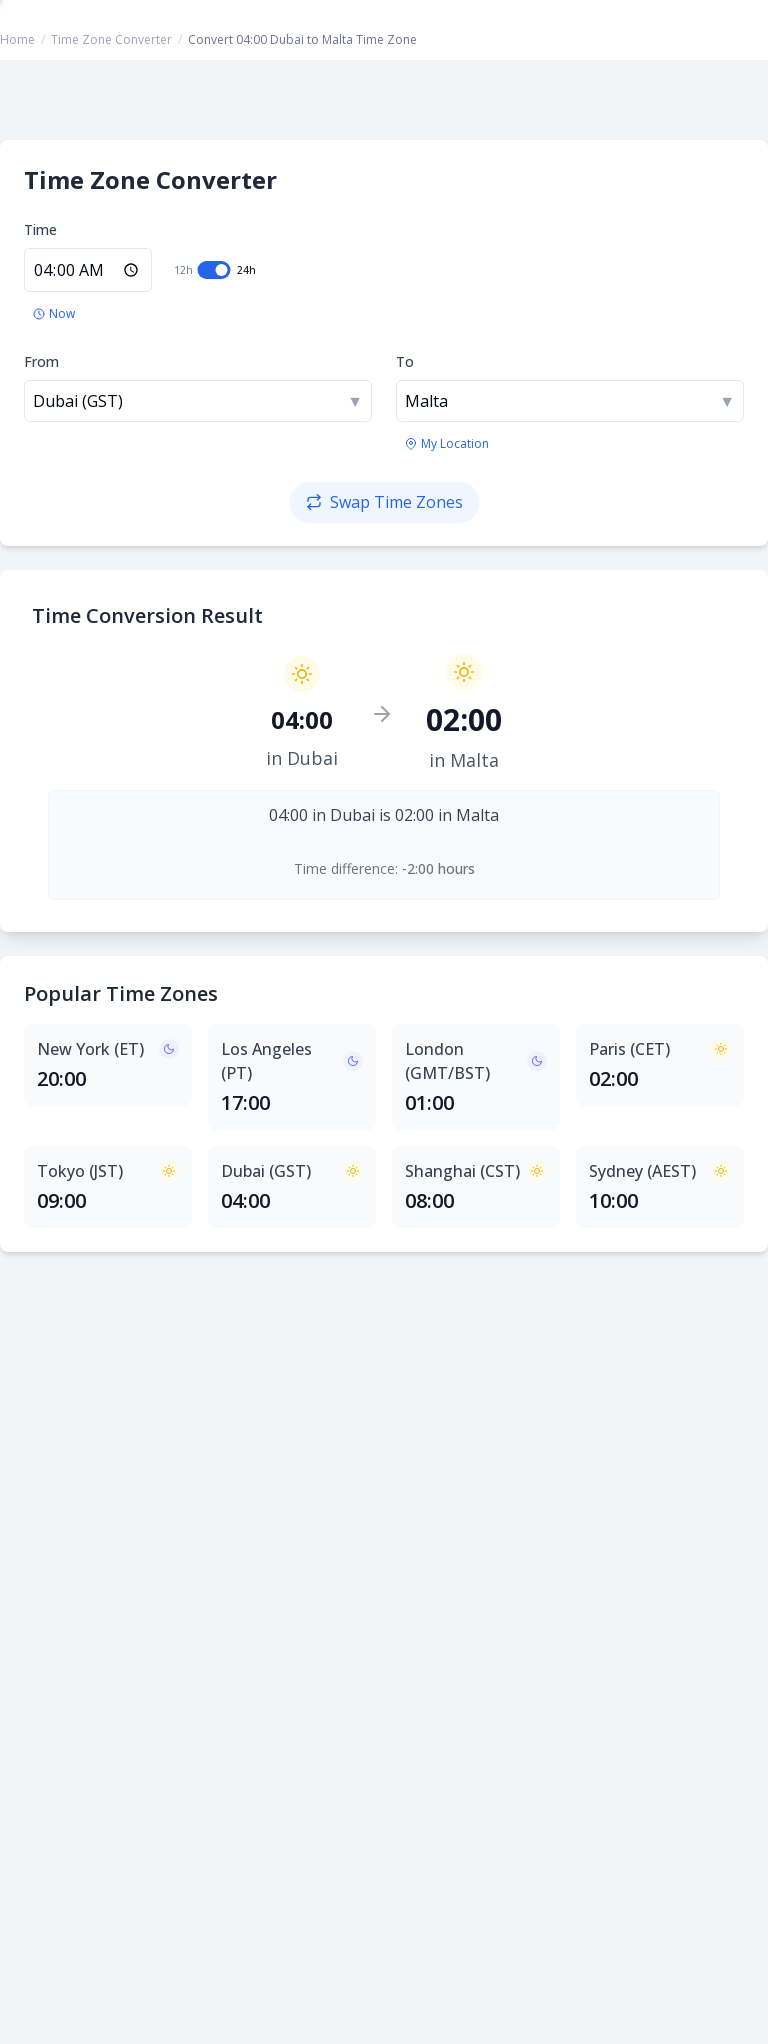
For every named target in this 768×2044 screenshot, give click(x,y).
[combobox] (198, 401)
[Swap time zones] (384, 502)
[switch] (214, 270)
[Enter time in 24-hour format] (88, 270)
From (41, 361)
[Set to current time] (54, 314)
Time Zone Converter (111, 39)
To (405, 361)
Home (17, 39)
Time (40, 229)
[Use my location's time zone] (447, 444)
